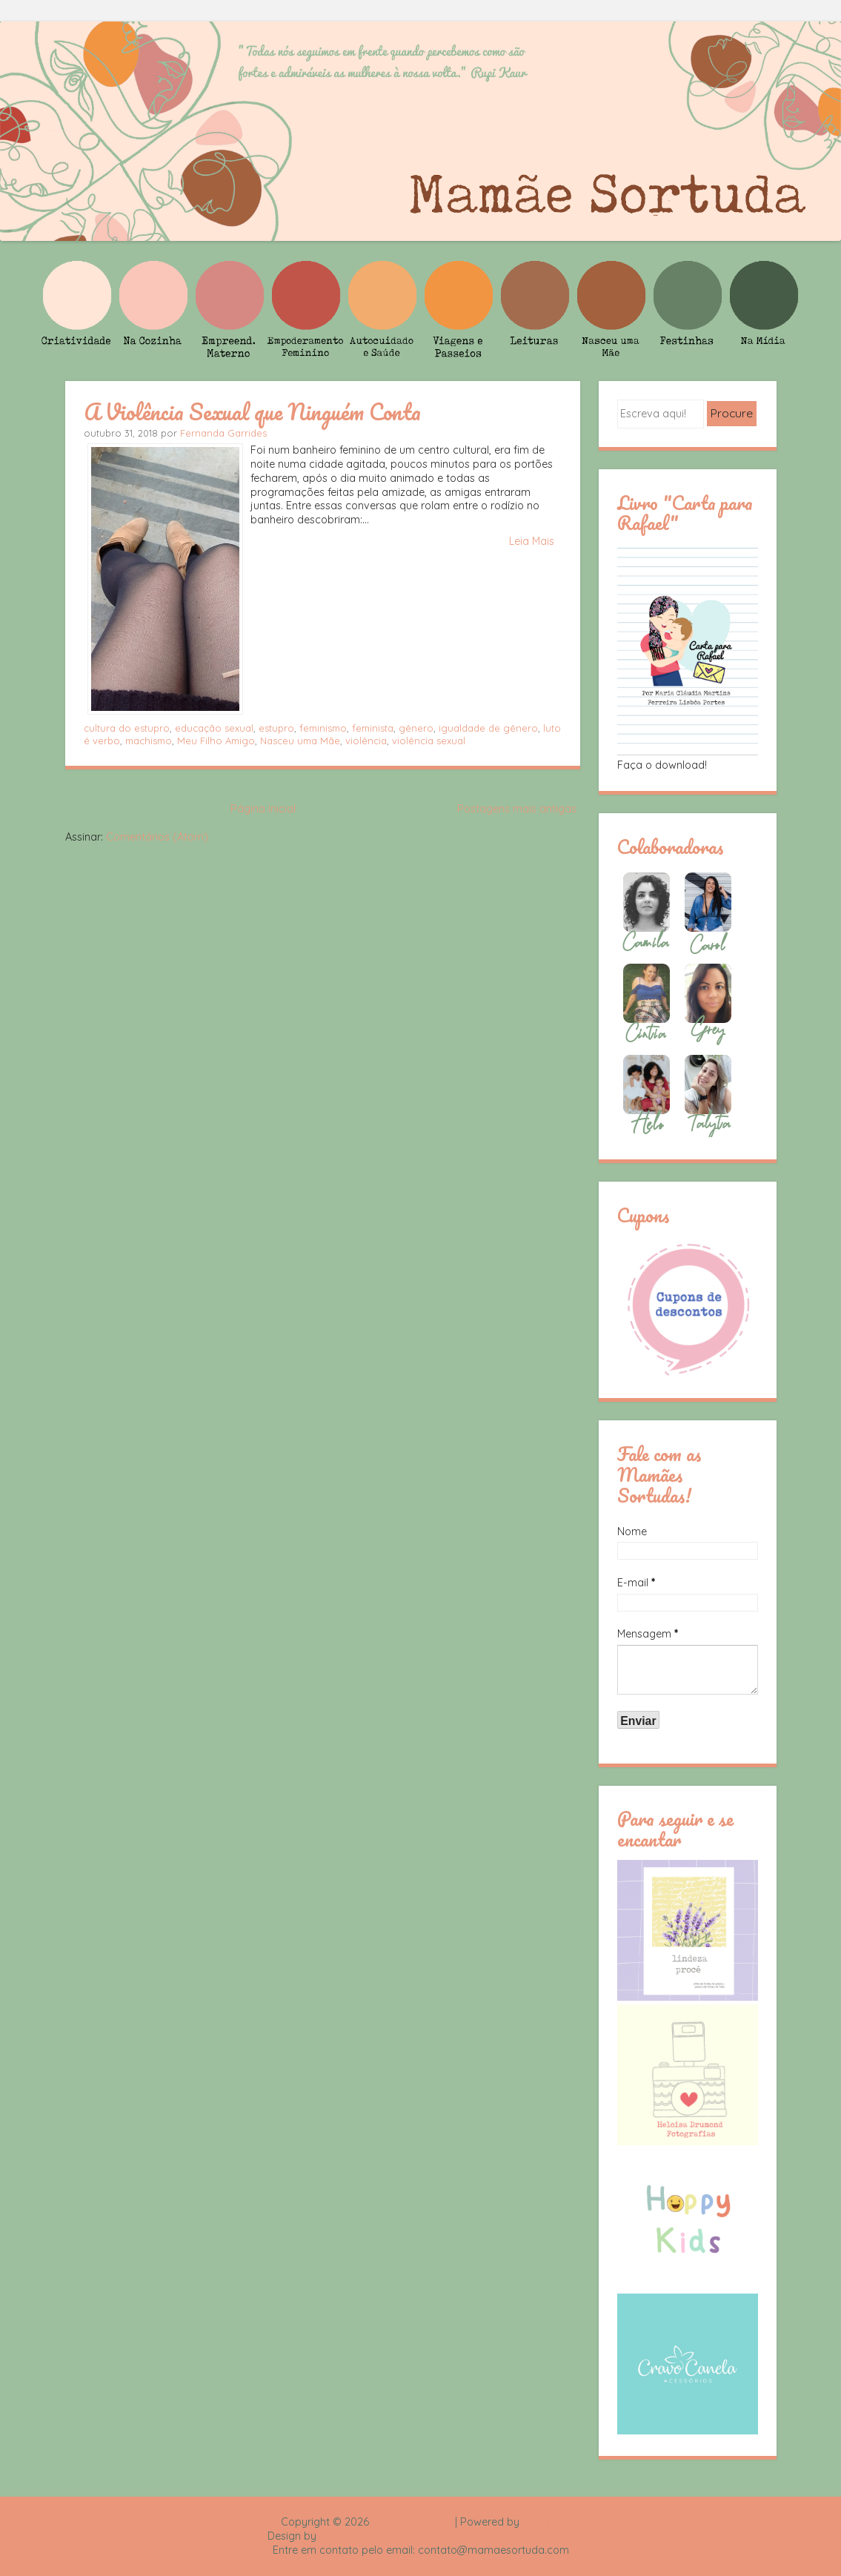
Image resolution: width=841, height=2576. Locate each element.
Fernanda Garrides (223, 433)
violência (366, 740)
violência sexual (428, 740)
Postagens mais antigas (516, 808)
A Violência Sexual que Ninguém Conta (252, 411)
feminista (372, 728)
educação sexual (214, 728)
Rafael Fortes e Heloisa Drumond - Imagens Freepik (446, 2536)
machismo (148, 740)
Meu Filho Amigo (216, 740)
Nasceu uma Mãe (300, 740)
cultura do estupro (127, 728)
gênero (416, 728)
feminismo (323, 728)
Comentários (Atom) (157, 837)
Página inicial (263, 808)
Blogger (541, 2522)
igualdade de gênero (488, 728)
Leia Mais (531, 541)
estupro (276, 728)
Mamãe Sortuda (412, 2522)
